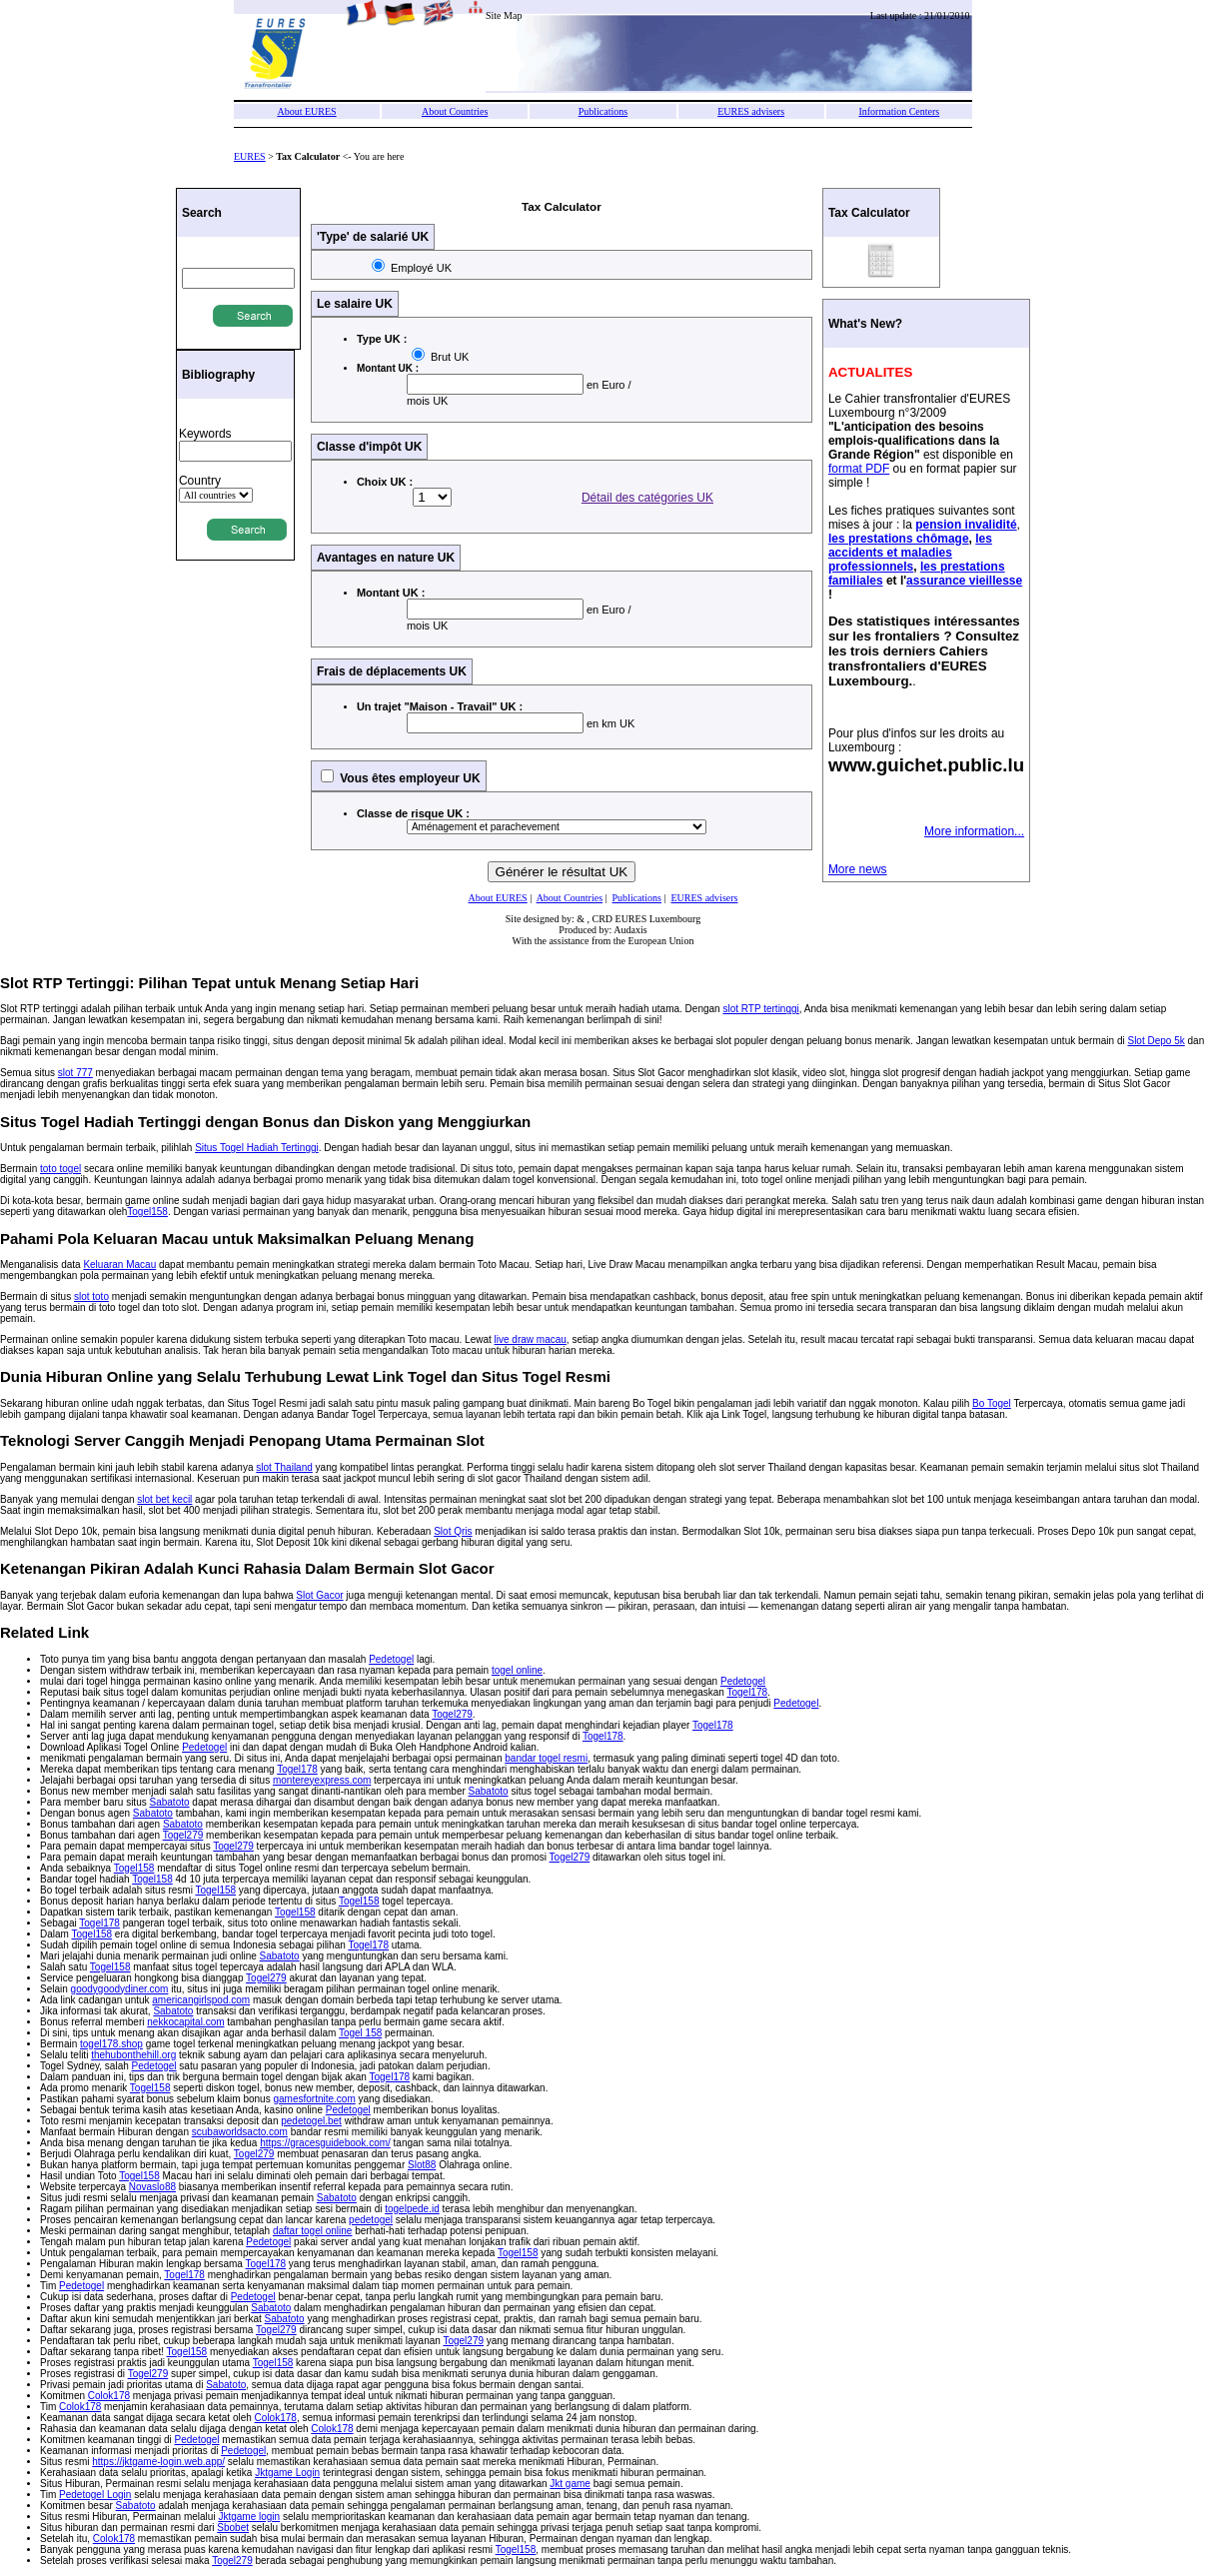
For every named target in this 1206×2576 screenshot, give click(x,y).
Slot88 (422, 2164)
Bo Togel (991, 1403)
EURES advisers (750, 111)
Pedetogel (391, 1659)
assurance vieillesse (964, 581)
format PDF (858, 469)
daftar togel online (313, 2230)
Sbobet (233, 2527)
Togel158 (147, 1211)
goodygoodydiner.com (120, 1988)
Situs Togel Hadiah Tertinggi (257, 1147)
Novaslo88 (152, 2186)
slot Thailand (284, 1467)
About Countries (455, 111)
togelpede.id (412, 2208)
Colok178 (109, 2395)
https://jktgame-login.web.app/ (158, 2461)
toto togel (60, 1168)
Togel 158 (360, 2032)
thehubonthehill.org (133, 2054)
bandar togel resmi (546, 1758)
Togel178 (746, 1692)
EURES (250, 156)
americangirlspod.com (201, 1999)
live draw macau (531, 1339)
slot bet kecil (164, 1499)
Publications (603, 111)
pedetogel (371, 2219)
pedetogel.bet (311, 2120)
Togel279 (452, 1714)
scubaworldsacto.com (240, 2131)
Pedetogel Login (95, 2494)
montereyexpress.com (322, 1780)
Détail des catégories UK (647, 498)
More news (857, 869)
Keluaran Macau (119, 1264)
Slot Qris (453, 1531)
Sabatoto (489, 1791)
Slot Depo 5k (1155, 1040)
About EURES (306, 111)
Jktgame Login (287, 2472)
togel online (517, 1670)
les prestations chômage (898, 539)
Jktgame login (249, 2516)
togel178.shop (111, 2043)
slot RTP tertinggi (760, 1008)
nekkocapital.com (185, 2021)
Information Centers (898, 111)
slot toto (91, 1296)
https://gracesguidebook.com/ (325, 2142)
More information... (974, 831)
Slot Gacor (319, 1595)
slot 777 (75, 1072)
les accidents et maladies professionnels (910, 553)
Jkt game (570, 2483)
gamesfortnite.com (314, 2098)
